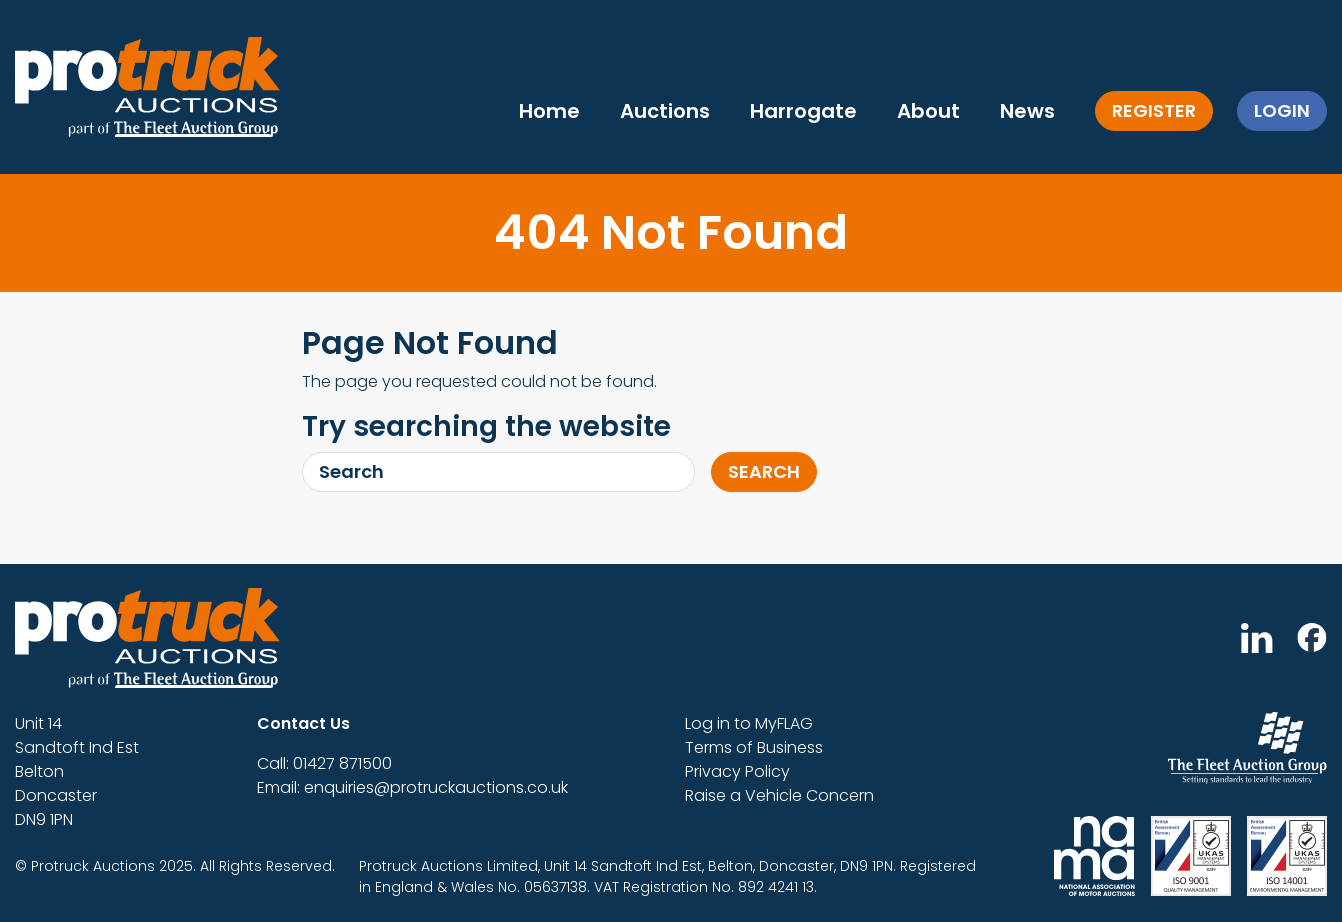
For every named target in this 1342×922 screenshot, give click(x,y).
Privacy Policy (737, 771)
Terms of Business (754, 747)
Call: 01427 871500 (324, 763)
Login (1282, 110)
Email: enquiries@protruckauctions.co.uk (412, 787)
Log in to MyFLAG (749, 723)
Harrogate (803, 111)
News (1027, 111)
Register (1154, 110)
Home (549, 111)
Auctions (665, 111)
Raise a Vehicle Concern (779, 795)
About (928, 111)
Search (764, 471)
